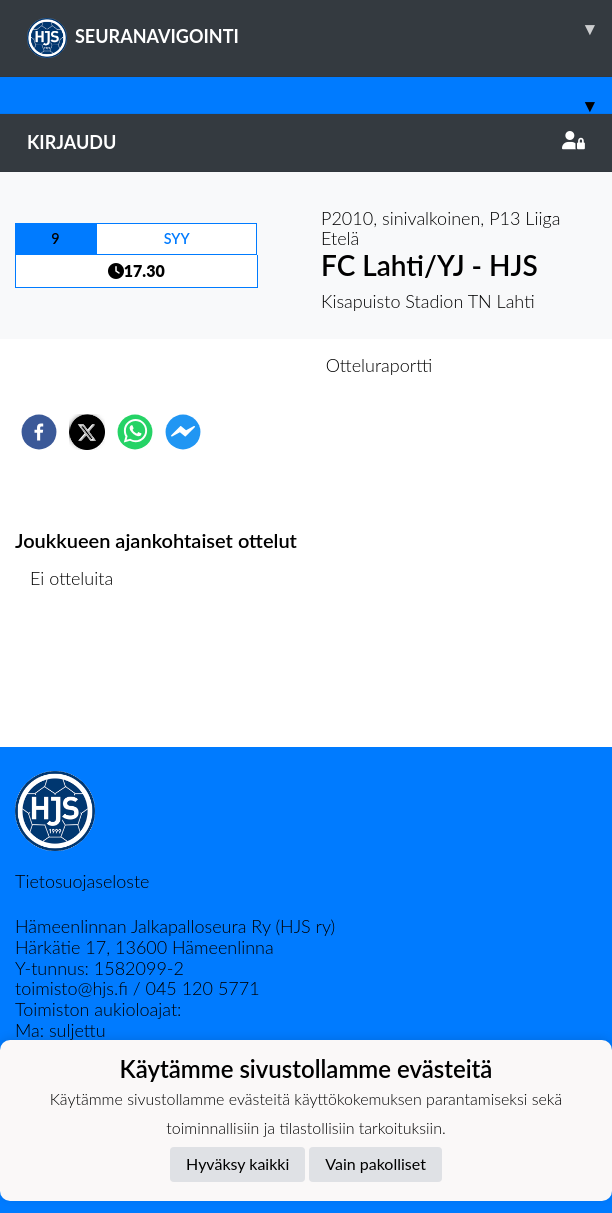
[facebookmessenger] (183, 432)
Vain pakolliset (375, 1163)
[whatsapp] (135, 432)
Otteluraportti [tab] (379, 365)
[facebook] (39, 432)
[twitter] (87, 432)
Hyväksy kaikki (237, 1163)
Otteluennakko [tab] (237, 365)
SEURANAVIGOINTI (319, 29)
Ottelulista (79, 679)
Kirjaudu (306, 142)
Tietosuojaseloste (82, 881)
